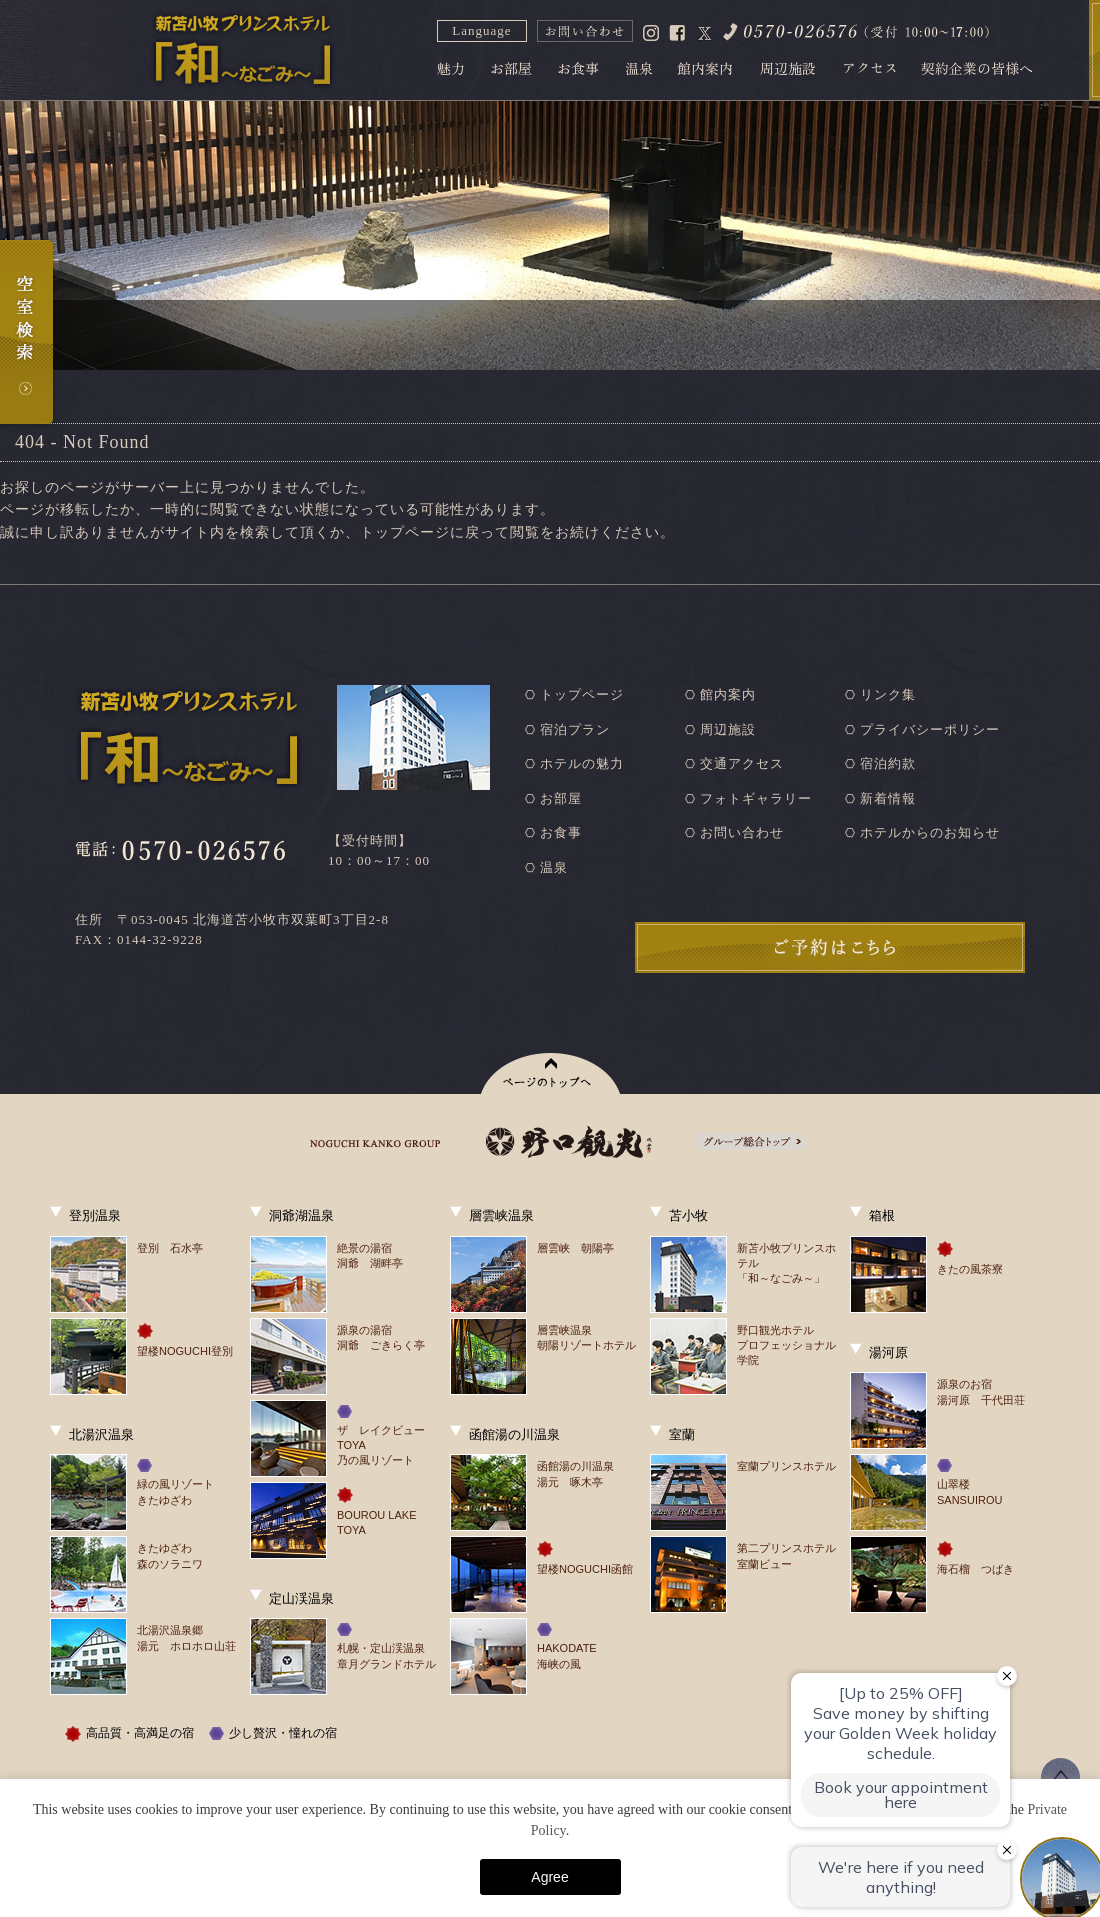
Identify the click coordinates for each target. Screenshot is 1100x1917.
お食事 (561, 832)
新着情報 (888, 798)
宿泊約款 (888, 763)
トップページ (582, 694)
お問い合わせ (742, 832)
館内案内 (728, 694)
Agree (549, 1877)
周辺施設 (728, 729)
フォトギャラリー (756, 798)
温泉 (554, 867)
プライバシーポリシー (930, 729)
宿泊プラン (575, 729)
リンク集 (888, 694)
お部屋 (561, 798)
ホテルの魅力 (582, 763)
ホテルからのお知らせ (930, 832)
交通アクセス (742, 763)
